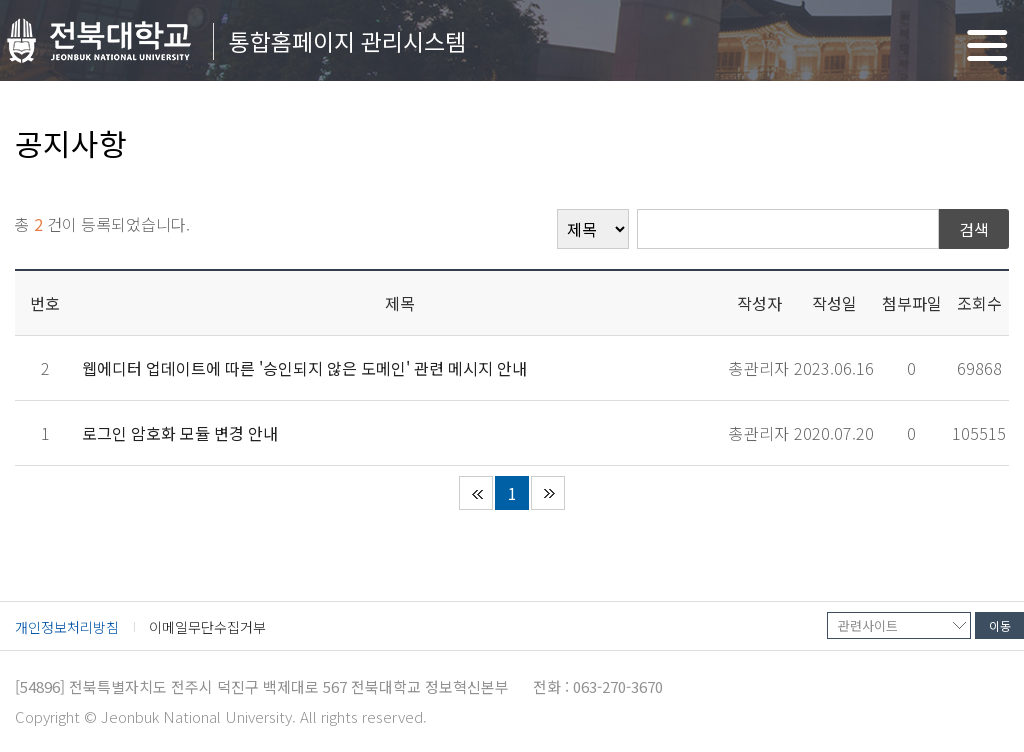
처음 (476, 493)
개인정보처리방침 (67, 627)
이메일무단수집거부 (207, 627)
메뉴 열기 (987, 45)
